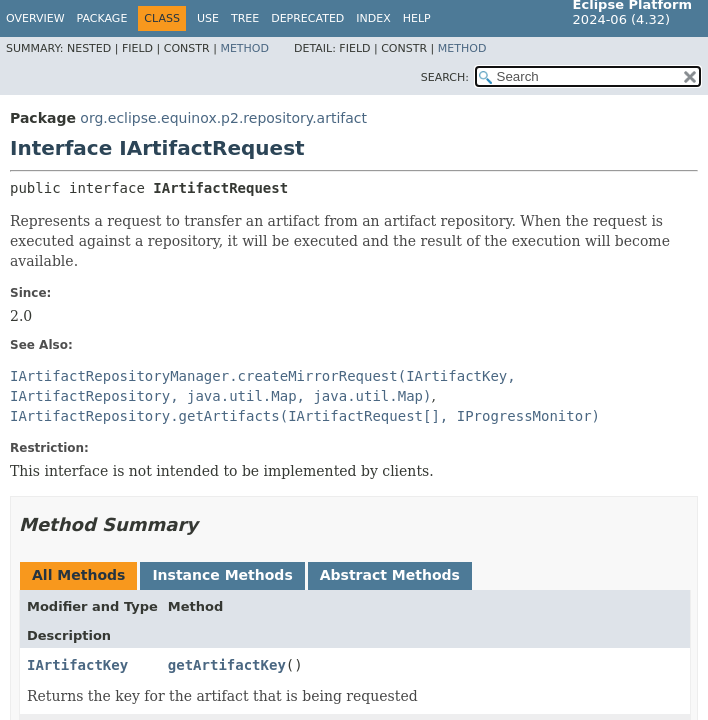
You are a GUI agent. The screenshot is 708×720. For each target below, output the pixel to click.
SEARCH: (445, 77)
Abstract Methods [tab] (390, 575)
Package (102, 18)
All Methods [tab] (78, 575)
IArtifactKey (77, 665)
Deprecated (307, 18)
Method (244, 48)
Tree (245, 18)
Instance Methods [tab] (222, 575)
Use (208, 18)
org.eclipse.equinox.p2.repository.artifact (223, 118)
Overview (35, 18)
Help (417, 18)
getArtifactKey (227, 665)
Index (373, 18)
